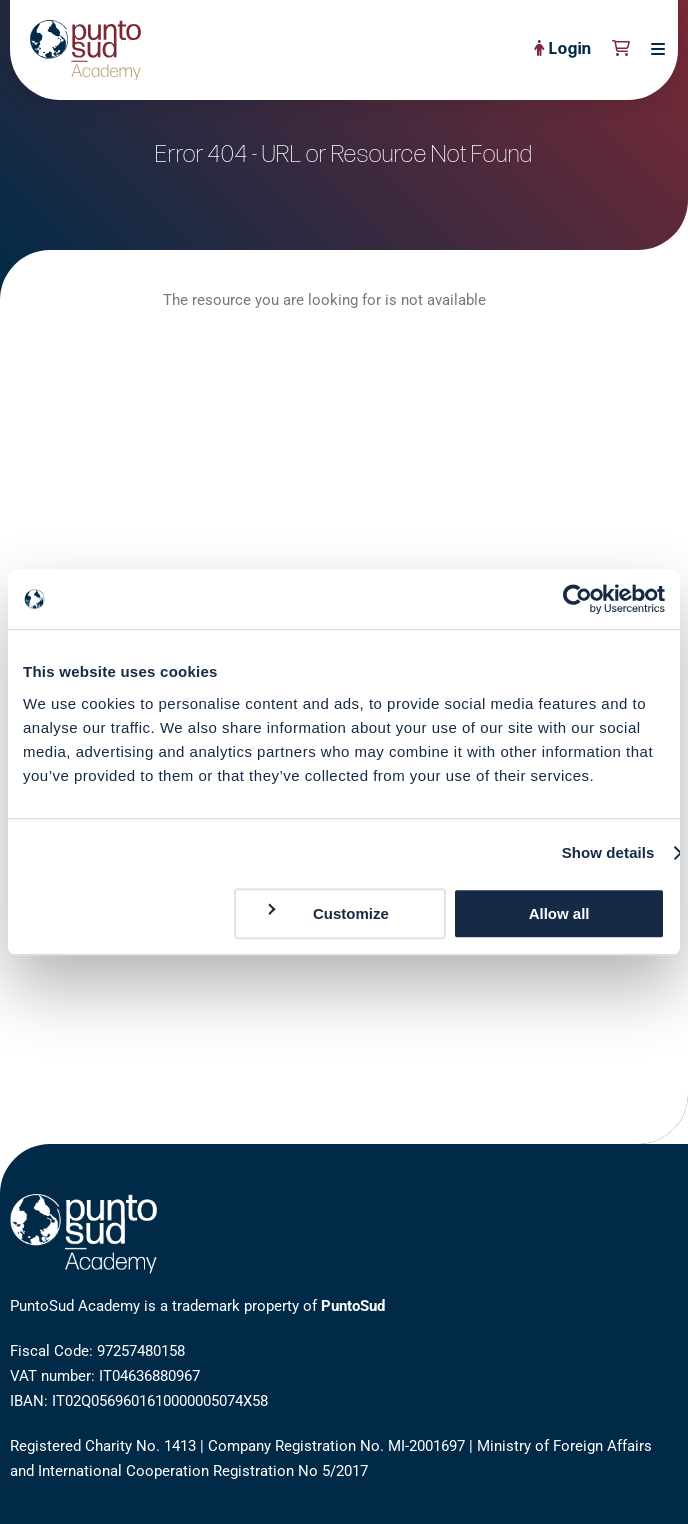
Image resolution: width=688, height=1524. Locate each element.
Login (563, 49)
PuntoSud (353, 1306)
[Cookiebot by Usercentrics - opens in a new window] (577, 599)
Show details (608, 852)
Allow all (559, 913)
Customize (326, 912)
